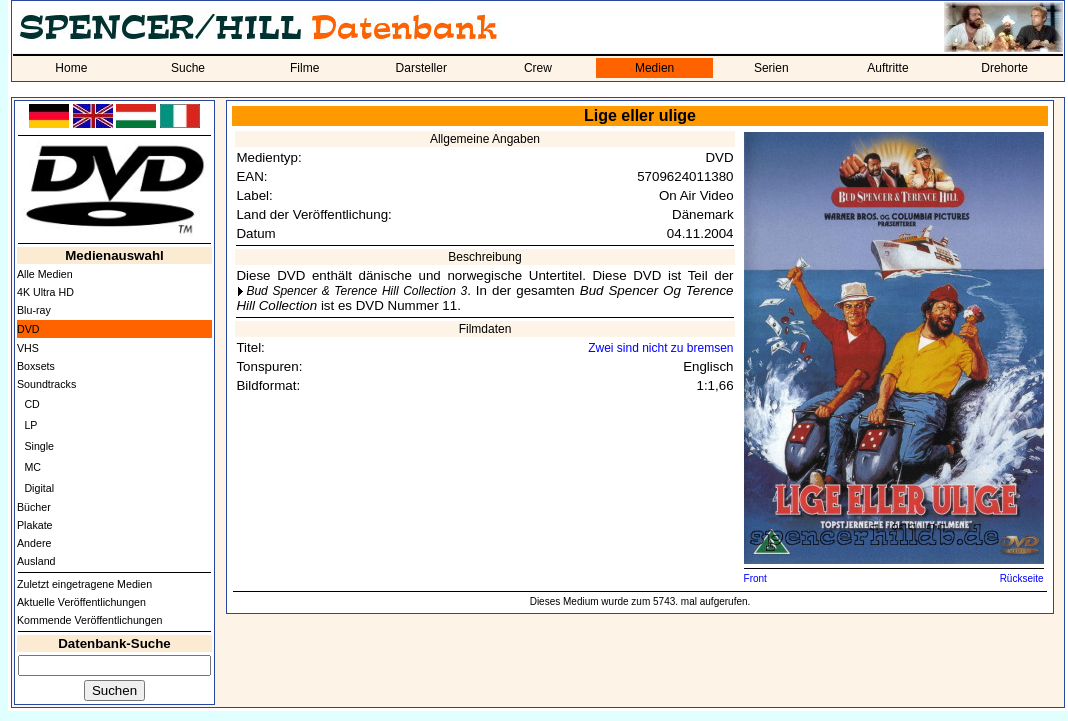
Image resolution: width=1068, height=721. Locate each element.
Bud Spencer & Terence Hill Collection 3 (356, 291)
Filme (304, 68)
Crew (538, 68)
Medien (654, 68)
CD (31, 404)
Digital (39, 488)
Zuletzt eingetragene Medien (84, 584)
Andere (34, 543)
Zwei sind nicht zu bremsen (660, 348)
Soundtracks (46, 384)
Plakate (35, 525)
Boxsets (36, 366)
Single (39, 446)
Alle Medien (45, 274)
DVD (28, 329)
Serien (771, 68)
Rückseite (1022, 578)
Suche (188, 68)
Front (755, 578)
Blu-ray (34, 310)
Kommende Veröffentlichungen (90, 620)
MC (32, 467)
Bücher (34, 507)
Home (71, 68)
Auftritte (887, 68)
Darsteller (421, 68)
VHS (28, 348)
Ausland (36, 561)
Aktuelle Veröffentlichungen (81, 602)
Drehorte (1004, 68)
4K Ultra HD (45, 292)
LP (30, 425)
